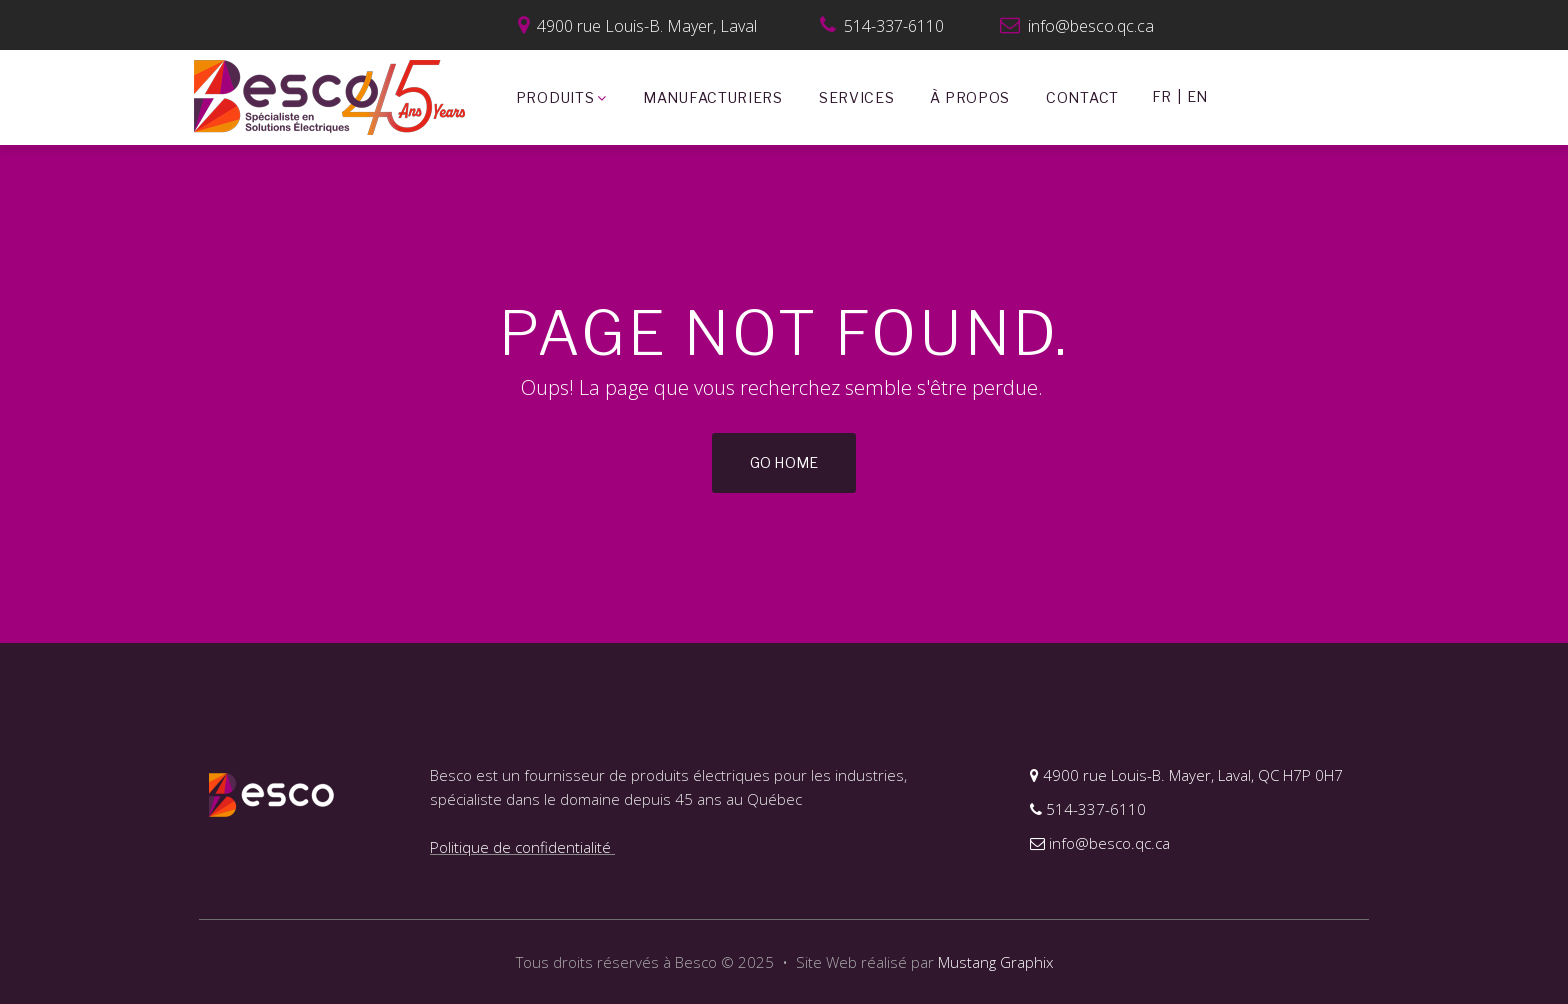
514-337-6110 (1088, 809)
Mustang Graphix (995, 962)
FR (1161, 96)
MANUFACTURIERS (713, 97)
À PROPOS (970, 97)
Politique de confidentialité (522, 847)
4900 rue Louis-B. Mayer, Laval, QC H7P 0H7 (1186, 775)
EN (1197, 96)
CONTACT (1082, 97)
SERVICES (857, 97)
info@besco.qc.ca (1077, 26)
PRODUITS (561, 98)
